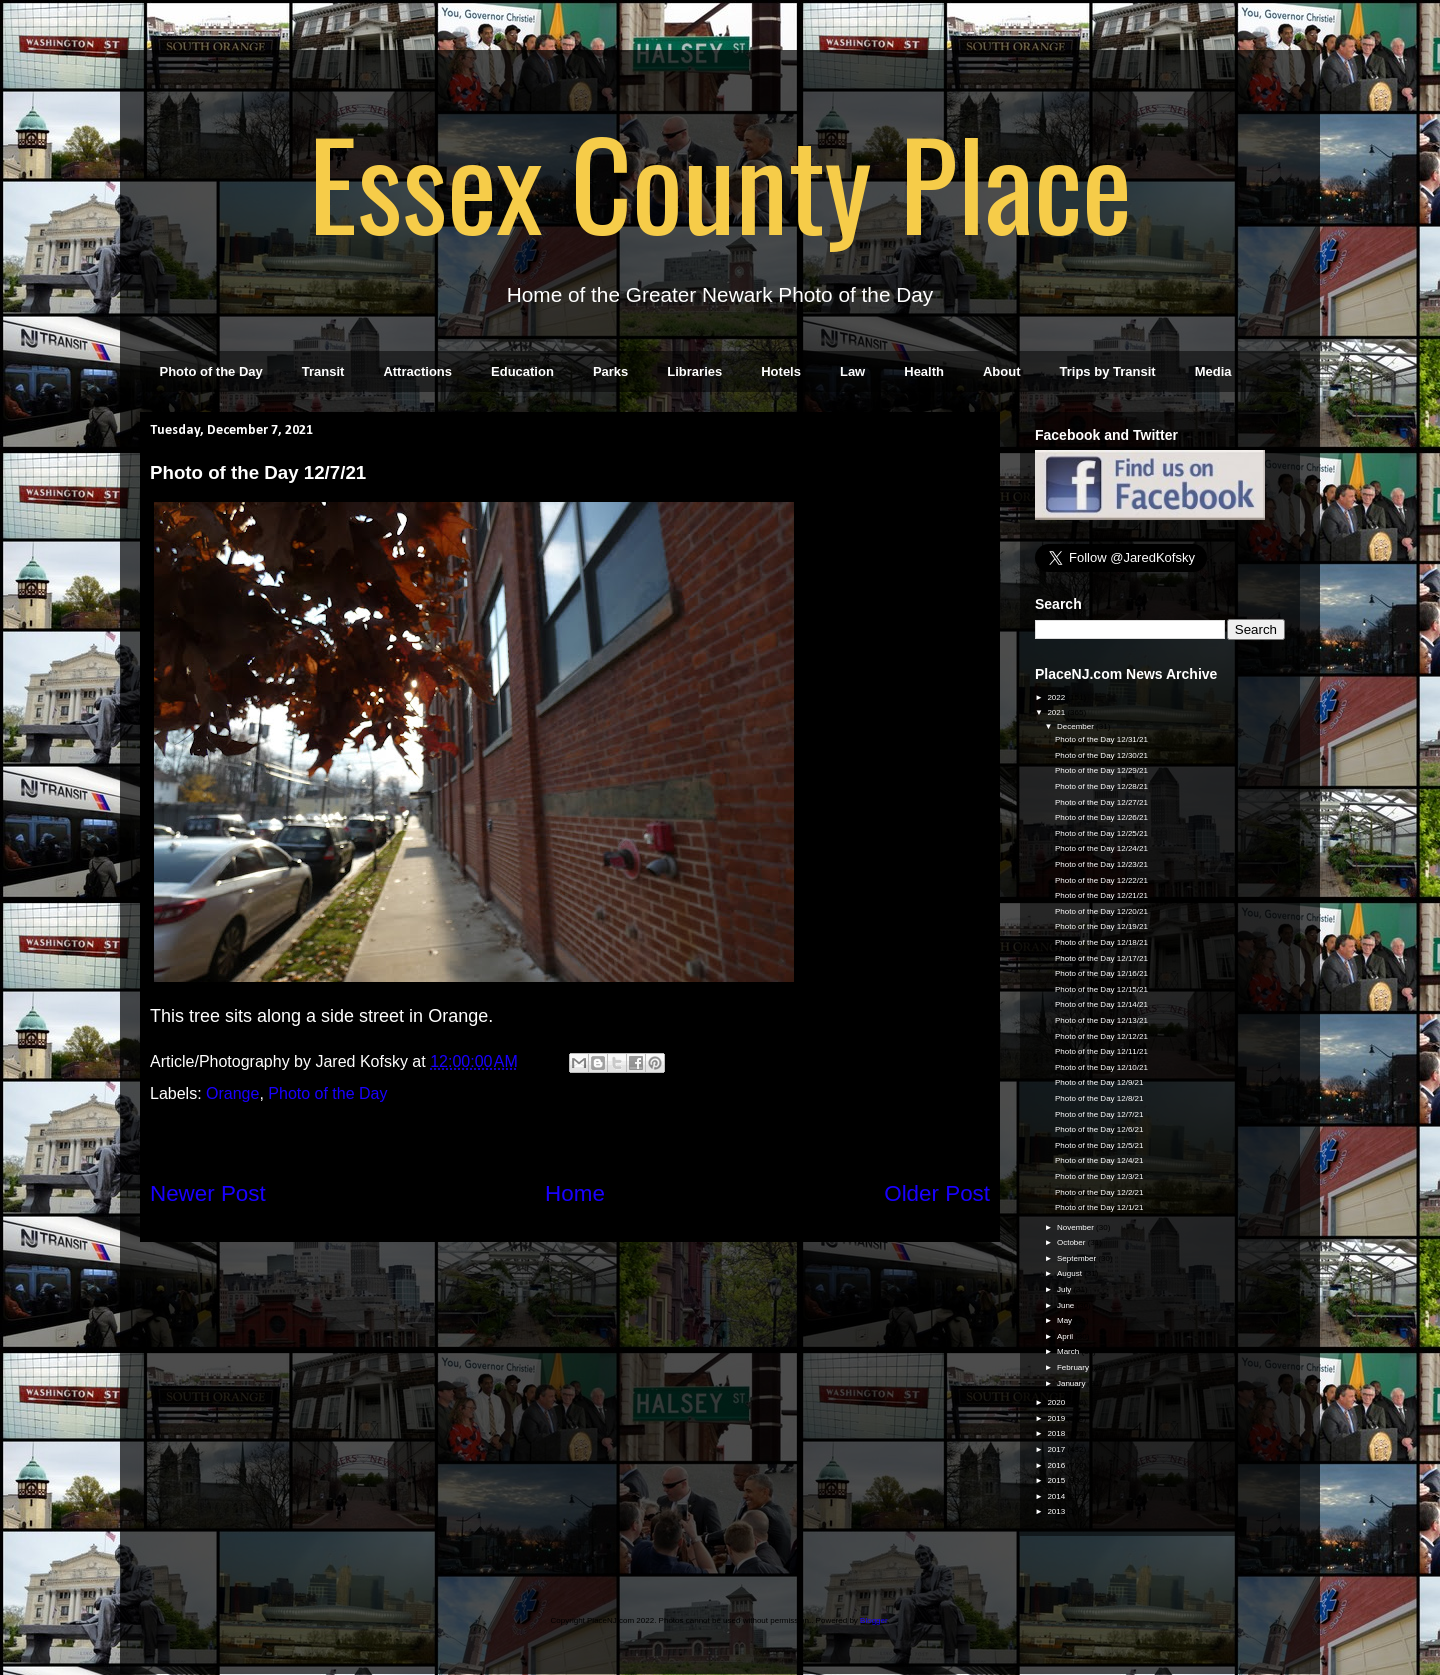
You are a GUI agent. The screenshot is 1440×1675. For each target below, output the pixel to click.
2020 (1057, 1402)
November (1076, 1227)
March (1069, 1351)
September (1077, 1258)
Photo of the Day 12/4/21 (1099, 1160)
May (1065, 1320)
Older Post (937, 1193)
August (1070, 1273)
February (1074, 1367)
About (1002, 371)
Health (924, 371)
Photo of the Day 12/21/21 (1101, 895)
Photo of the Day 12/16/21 (1101, 973)
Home (575, 1193)
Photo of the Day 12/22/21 (1101, 880)
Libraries (694, 371)
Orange (232, 1093)
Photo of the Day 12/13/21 (1101, 1020)
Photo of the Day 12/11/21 (1101, 1051)
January (1072, 1383)
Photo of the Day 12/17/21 (1101, 958)
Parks (610, 371)
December (1076, 726)
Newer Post (208, 1193)
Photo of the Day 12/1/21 (1099, 1207)
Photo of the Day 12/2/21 (1099, 1192)
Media (1213, 371)
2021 (1057, 712)
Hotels (781, 371)
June (1067, 1305)
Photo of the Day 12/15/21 (1101, 989)
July (1065, 1289)
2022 (1057, 697)
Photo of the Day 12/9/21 (1099, 1082)
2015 (1057, 1480)
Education (522, 371)
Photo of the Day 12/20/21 (1101, 911)
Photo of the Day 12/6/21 (1099, 1129)
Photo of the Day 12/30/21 (1101, 755)
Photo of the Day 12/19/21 (1101, 926)
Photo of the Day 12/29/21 (1101, 770)
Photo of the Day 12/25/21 (1101, 833)
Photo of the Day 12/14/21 (1101, 1004)
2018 (1057, 1433)
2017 (1057, 1449)
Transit (323, 371)
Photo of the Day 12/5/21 (1099, 1145)
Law (852, 371)
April (1066, 1336)
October (1072, 1242)
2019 (1057, 1418)
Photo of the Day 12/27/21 (1101, 802)
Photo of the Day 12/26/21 (1101, 817)
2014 (1057, 1496)
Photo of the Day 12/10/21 (1101, 1067)
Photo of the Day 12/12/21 (1101, 1036)
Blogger (873, 1620)
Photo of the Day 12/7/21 (1099, 1114)
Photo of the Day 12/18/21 (1101, 942)
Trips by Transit (1108, 371)
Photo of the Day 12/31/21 (1101, 739)
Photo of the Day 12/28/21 (1101, 786)
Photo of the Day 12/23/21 (1101, 864)
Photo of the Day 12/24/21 (1101, 848)
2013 (1057, 1511)
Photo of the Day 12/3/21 (1099, 1176)
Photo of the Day (211, 371)
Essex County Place (720, 181)
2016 (1057, 1465)
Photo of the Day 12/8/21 (1099, 1098)
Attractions (417, 371)
